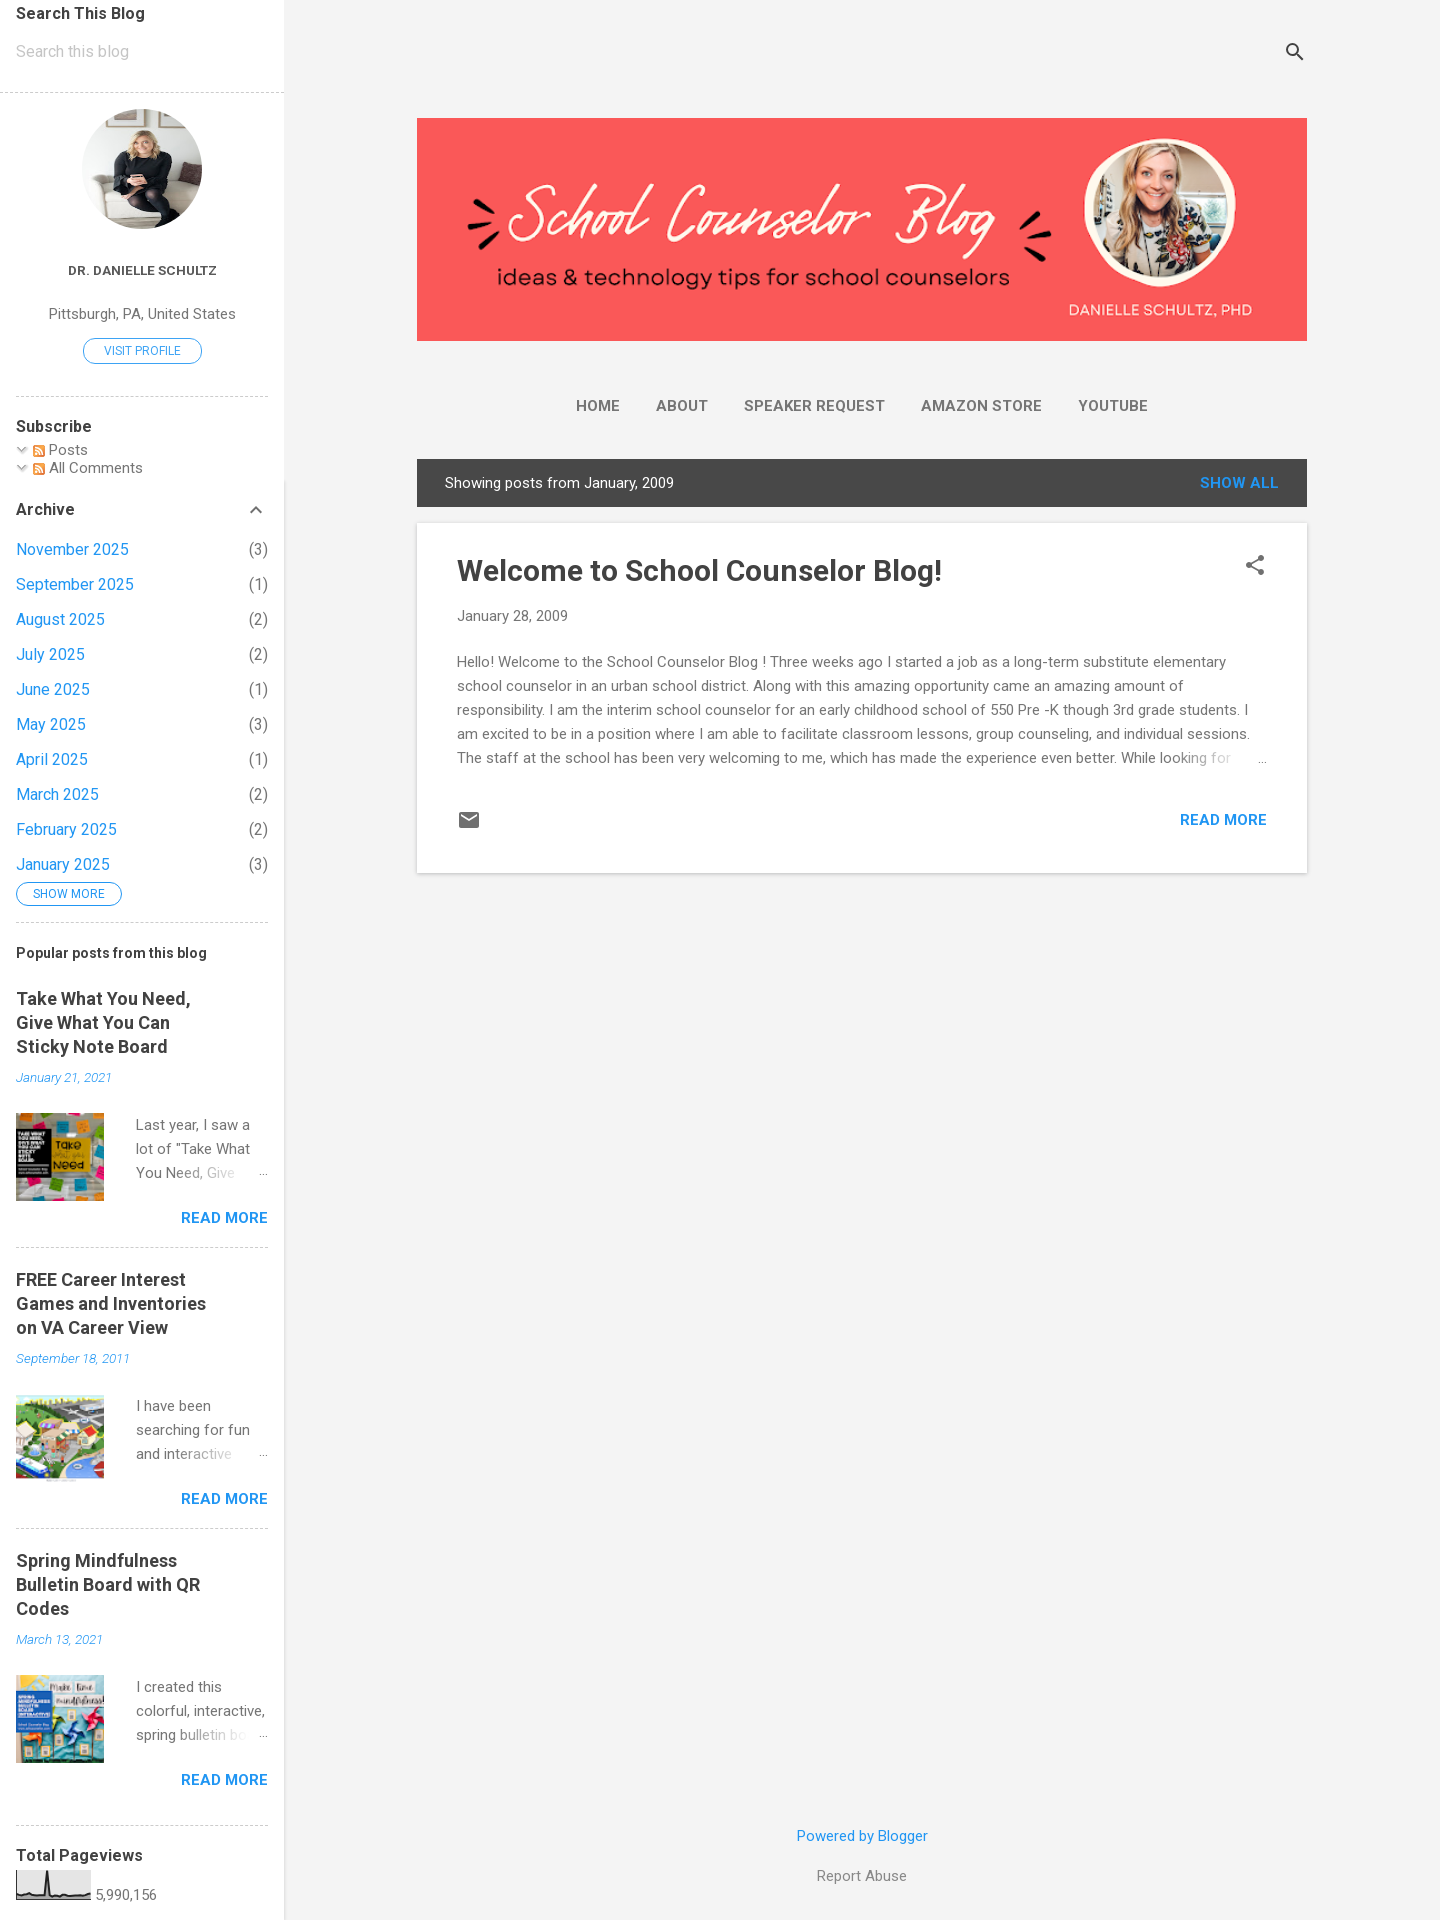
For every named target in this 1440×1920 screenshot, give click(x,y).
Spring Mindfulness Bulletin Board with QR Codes (108, 1584)
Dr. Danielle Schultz (142, 270)
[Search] (1295, 54)
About (682, 406)
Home (598, 406)
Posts (60, 450)
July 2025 (50, 654)
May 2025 (51, 724)
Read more (1223, 820)
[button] (1255, 567)
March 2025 (57, 794)
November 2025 (72, 549)
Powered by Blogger (862, 1836)
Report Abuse (862, 1876)
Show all (1239, 483)
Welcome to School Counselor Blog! (699, 570)
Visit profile (142, 351)
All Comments (88, 468)
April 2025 (52, 759)
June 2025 (53, 689)
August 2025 (60, 619)
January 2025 (63, 864)
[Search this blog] (142, 52)
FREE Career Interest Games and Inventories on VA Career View (111, 1303)
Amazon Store (981, 406)
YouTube (1113, 406)
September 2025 (75, 584)
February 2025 (66, 829)
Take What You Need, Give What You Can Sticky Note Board (103, 1022)
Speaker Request (814, 406)
